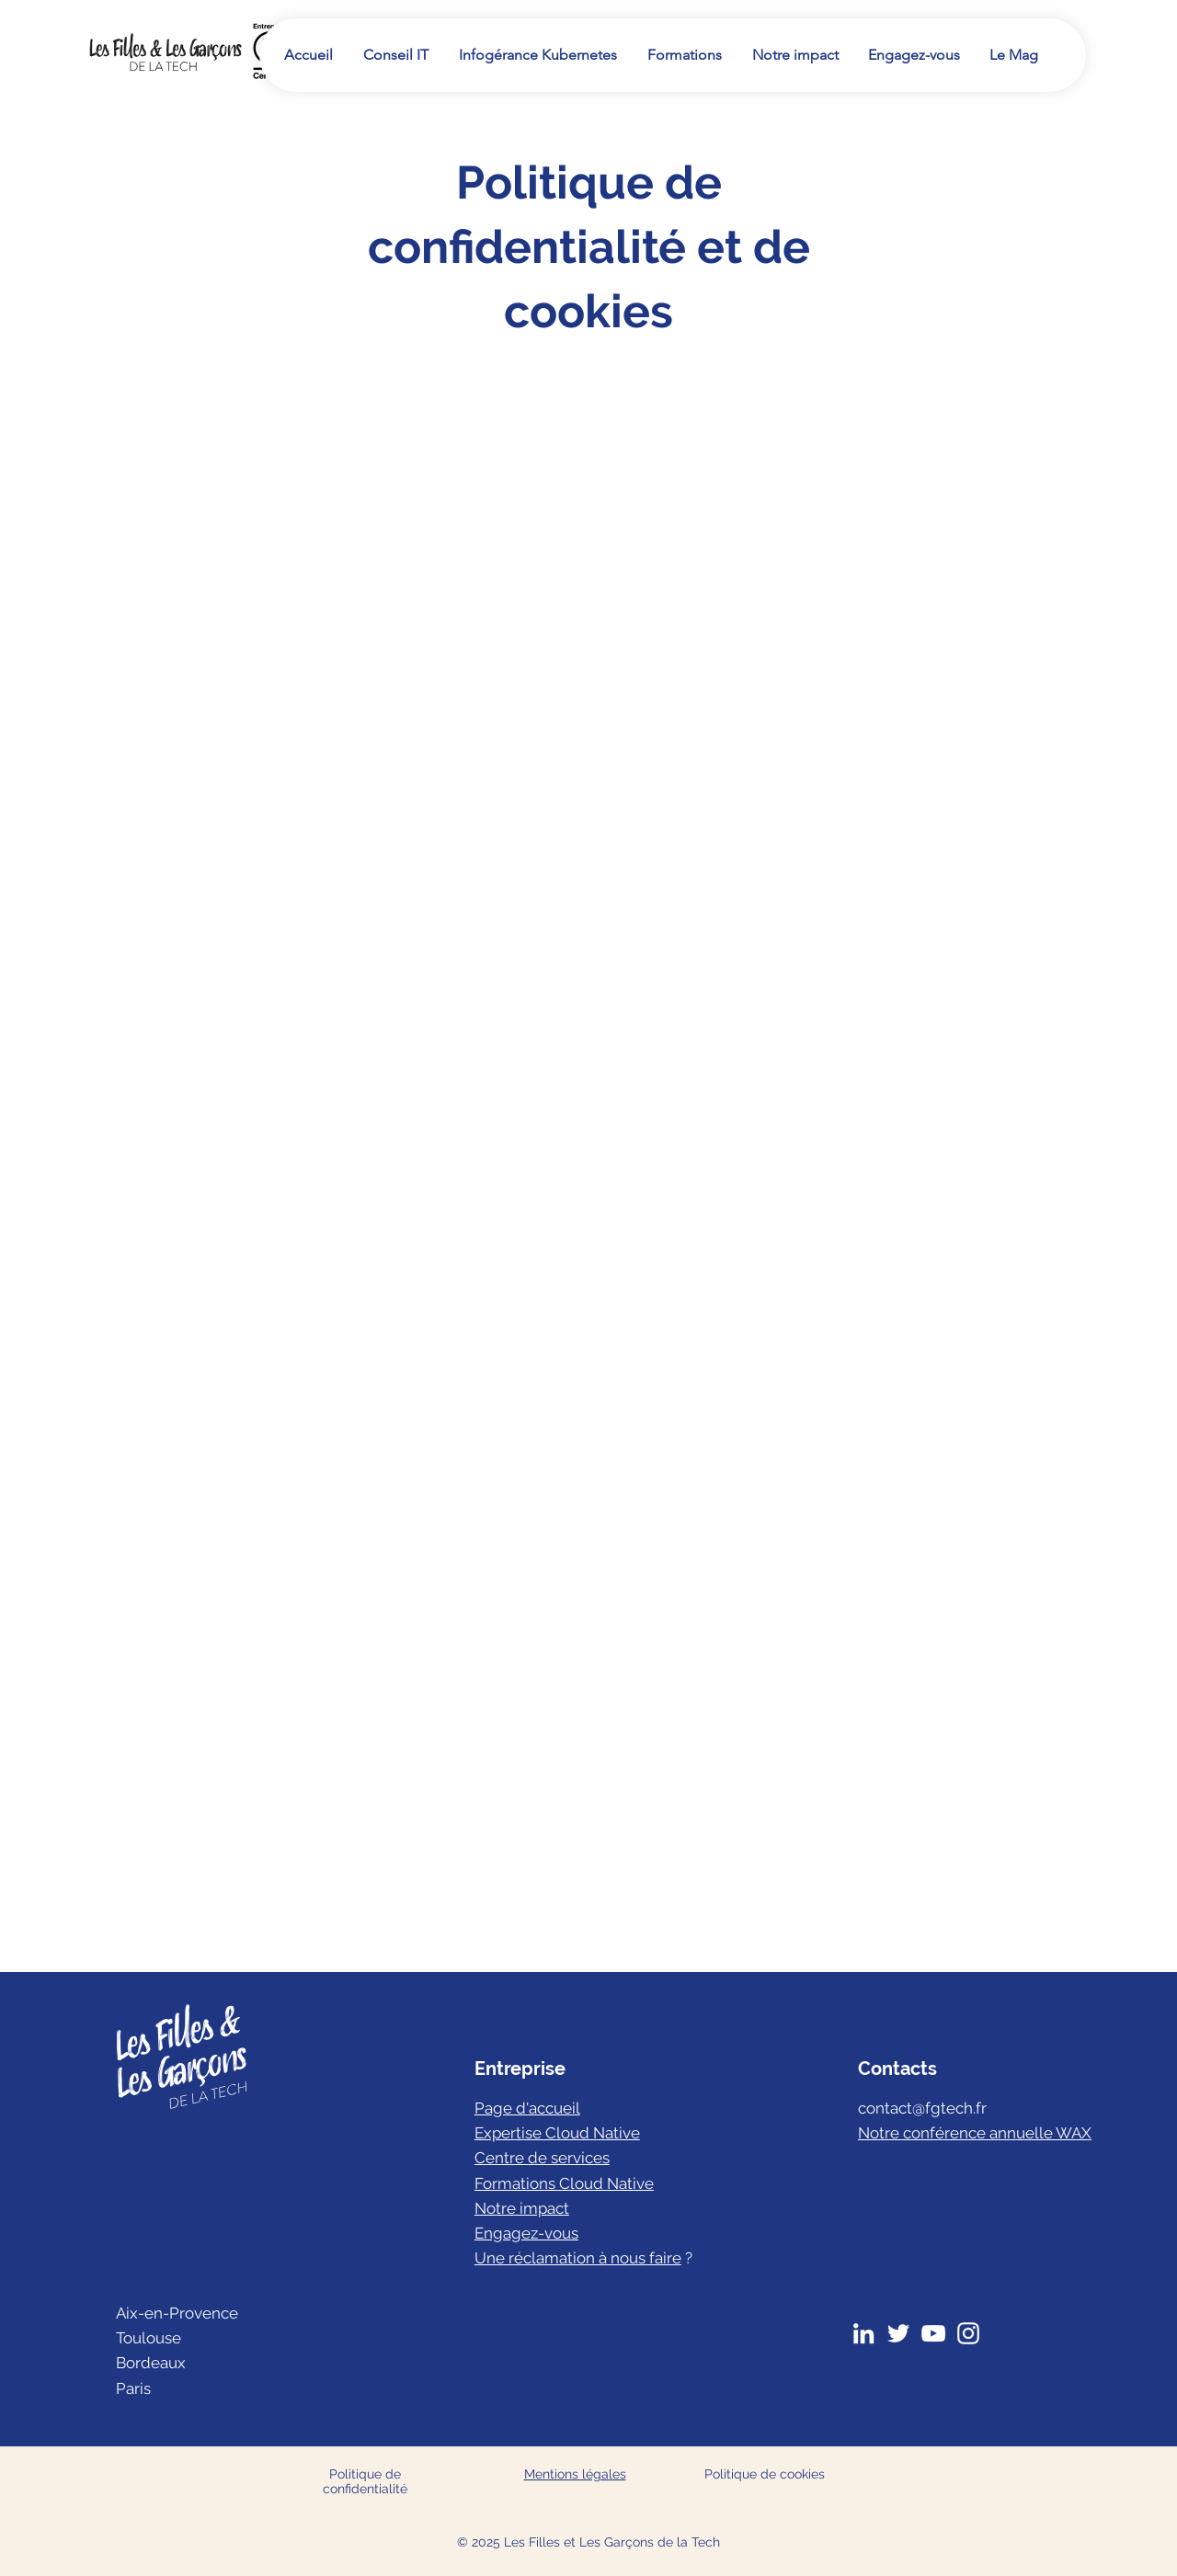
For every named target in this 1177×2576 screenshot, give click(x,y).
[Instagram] (968, 2333)
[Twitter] (898, 2333)
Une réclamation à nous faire (577, 2258)
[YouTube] (933, 2333)
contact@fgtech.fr (922, 2108)
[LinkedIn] (863, 2333)
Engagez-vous (526, 2233)
